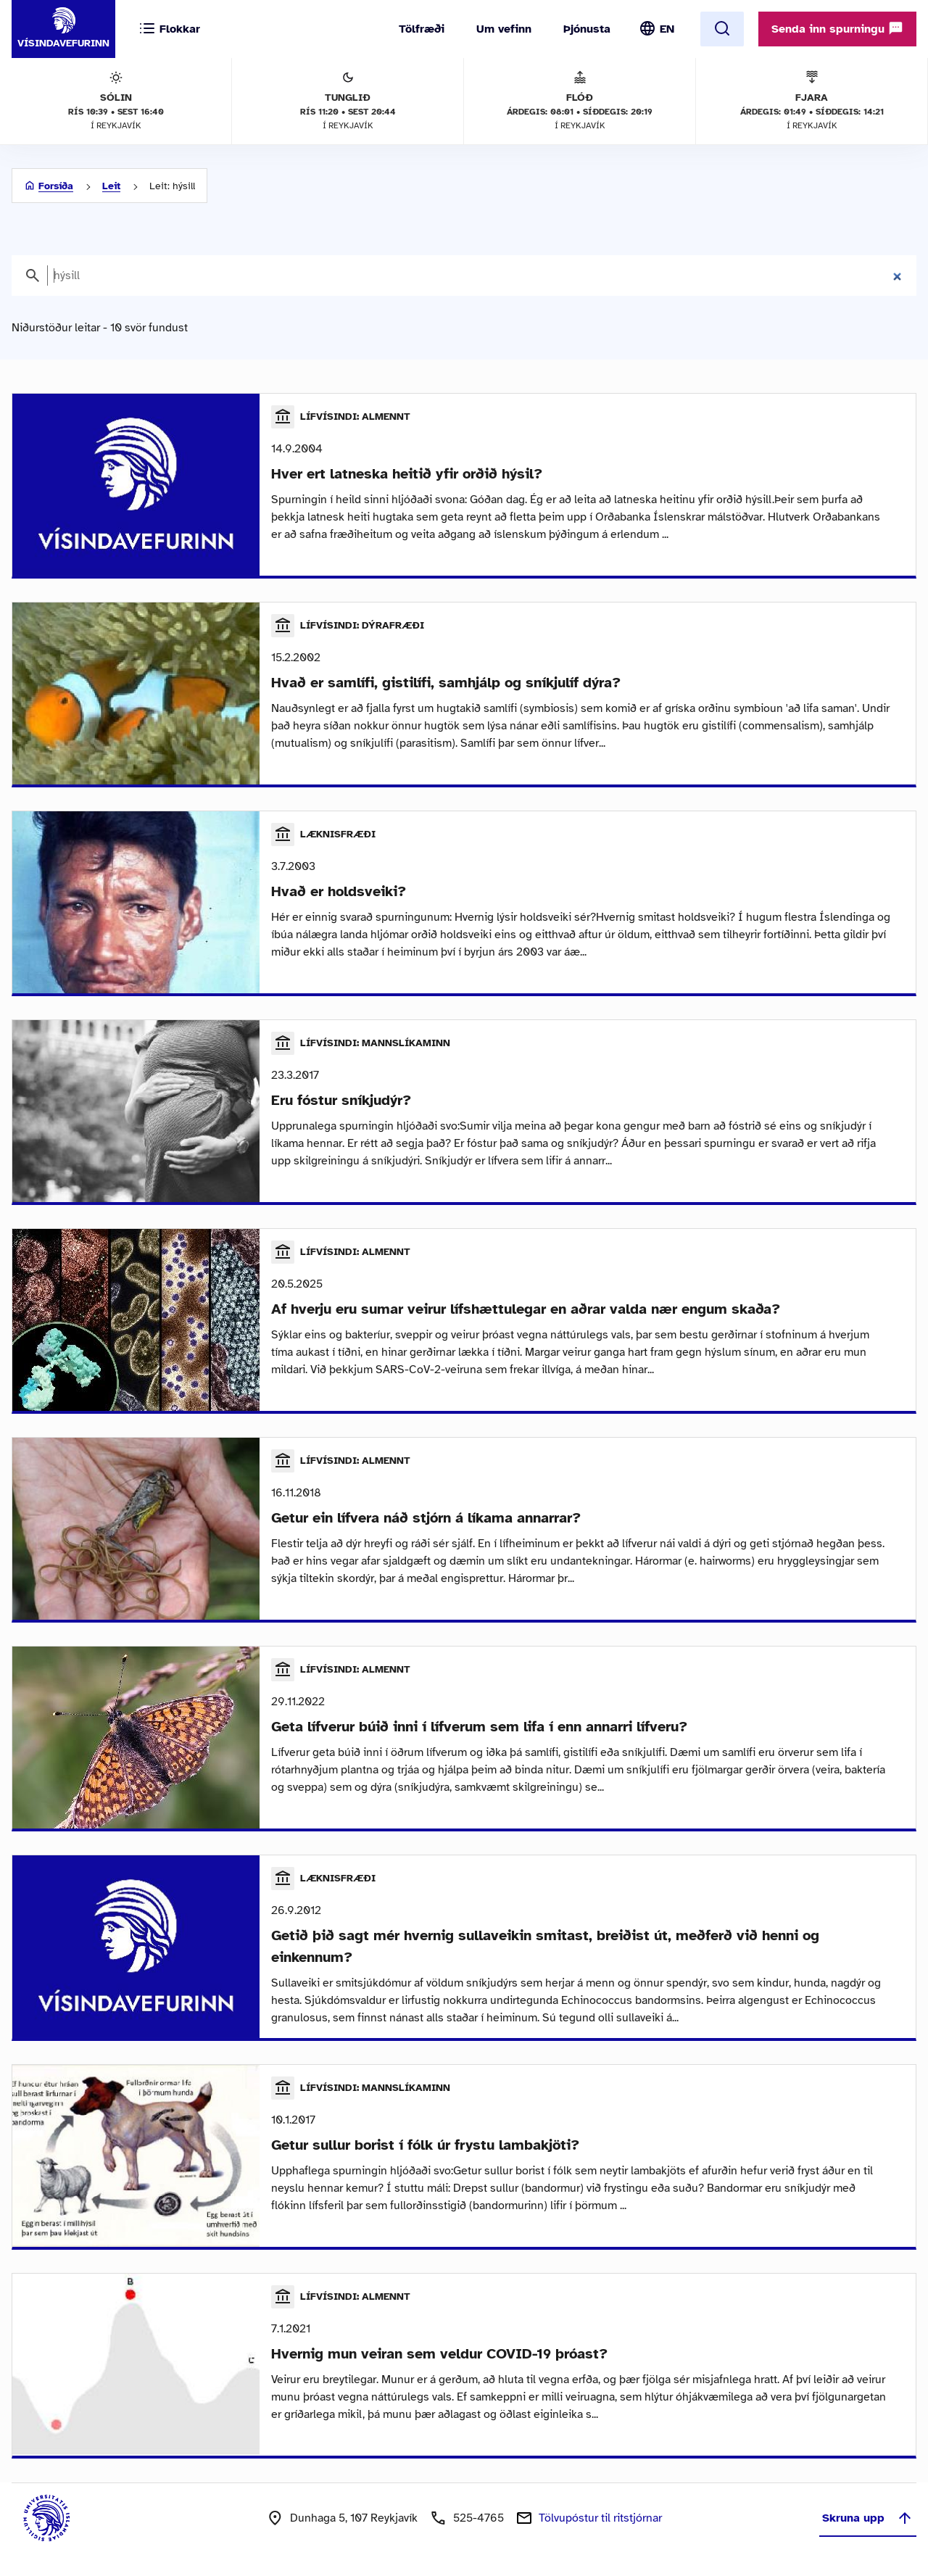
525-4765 (478, 2518)
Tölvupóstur (600, 2518)
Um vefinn (503, 29)
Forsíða (55, 186)
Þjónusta (586, 29)
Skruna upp (868, 2518)
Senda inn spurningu (837, 28)
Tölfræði (421, 29)
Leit (111, 186)
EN (667, 29)
